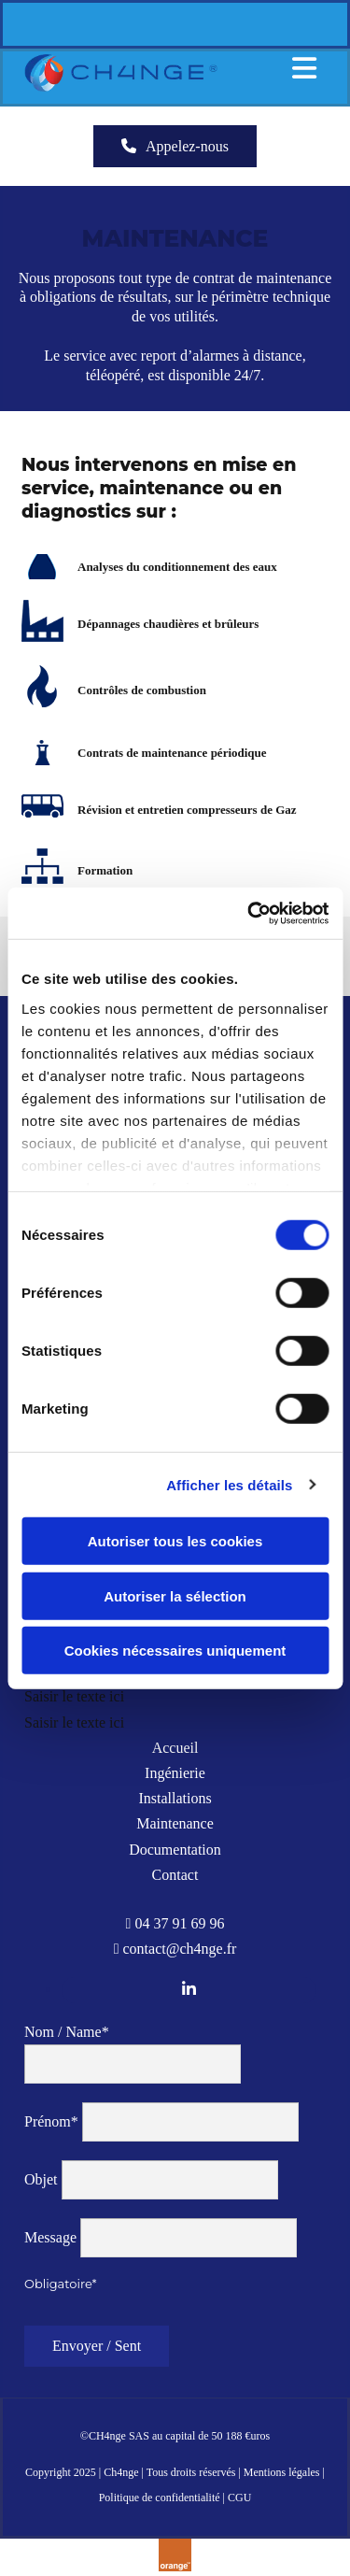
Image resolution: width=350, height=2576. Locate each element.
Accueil (175, 1748)
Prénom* (51, 2121)
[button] (175, 146)
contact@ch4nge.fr (180, 1949)
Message (50, 2237)
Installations (174, 1798)
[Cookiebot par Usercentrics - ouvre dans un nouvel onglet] (249, 913)
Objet (41, 2179)
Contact (175, 1875)
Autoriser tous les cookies (175, 1541)
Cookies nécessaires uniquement (175, 1650)
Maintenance (175, 1823)
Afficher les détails (229, 1484)
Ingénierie (175, 1773)
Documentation (175, 1849)
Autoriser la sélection (175, 1595)
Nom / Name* (66, 2032)
